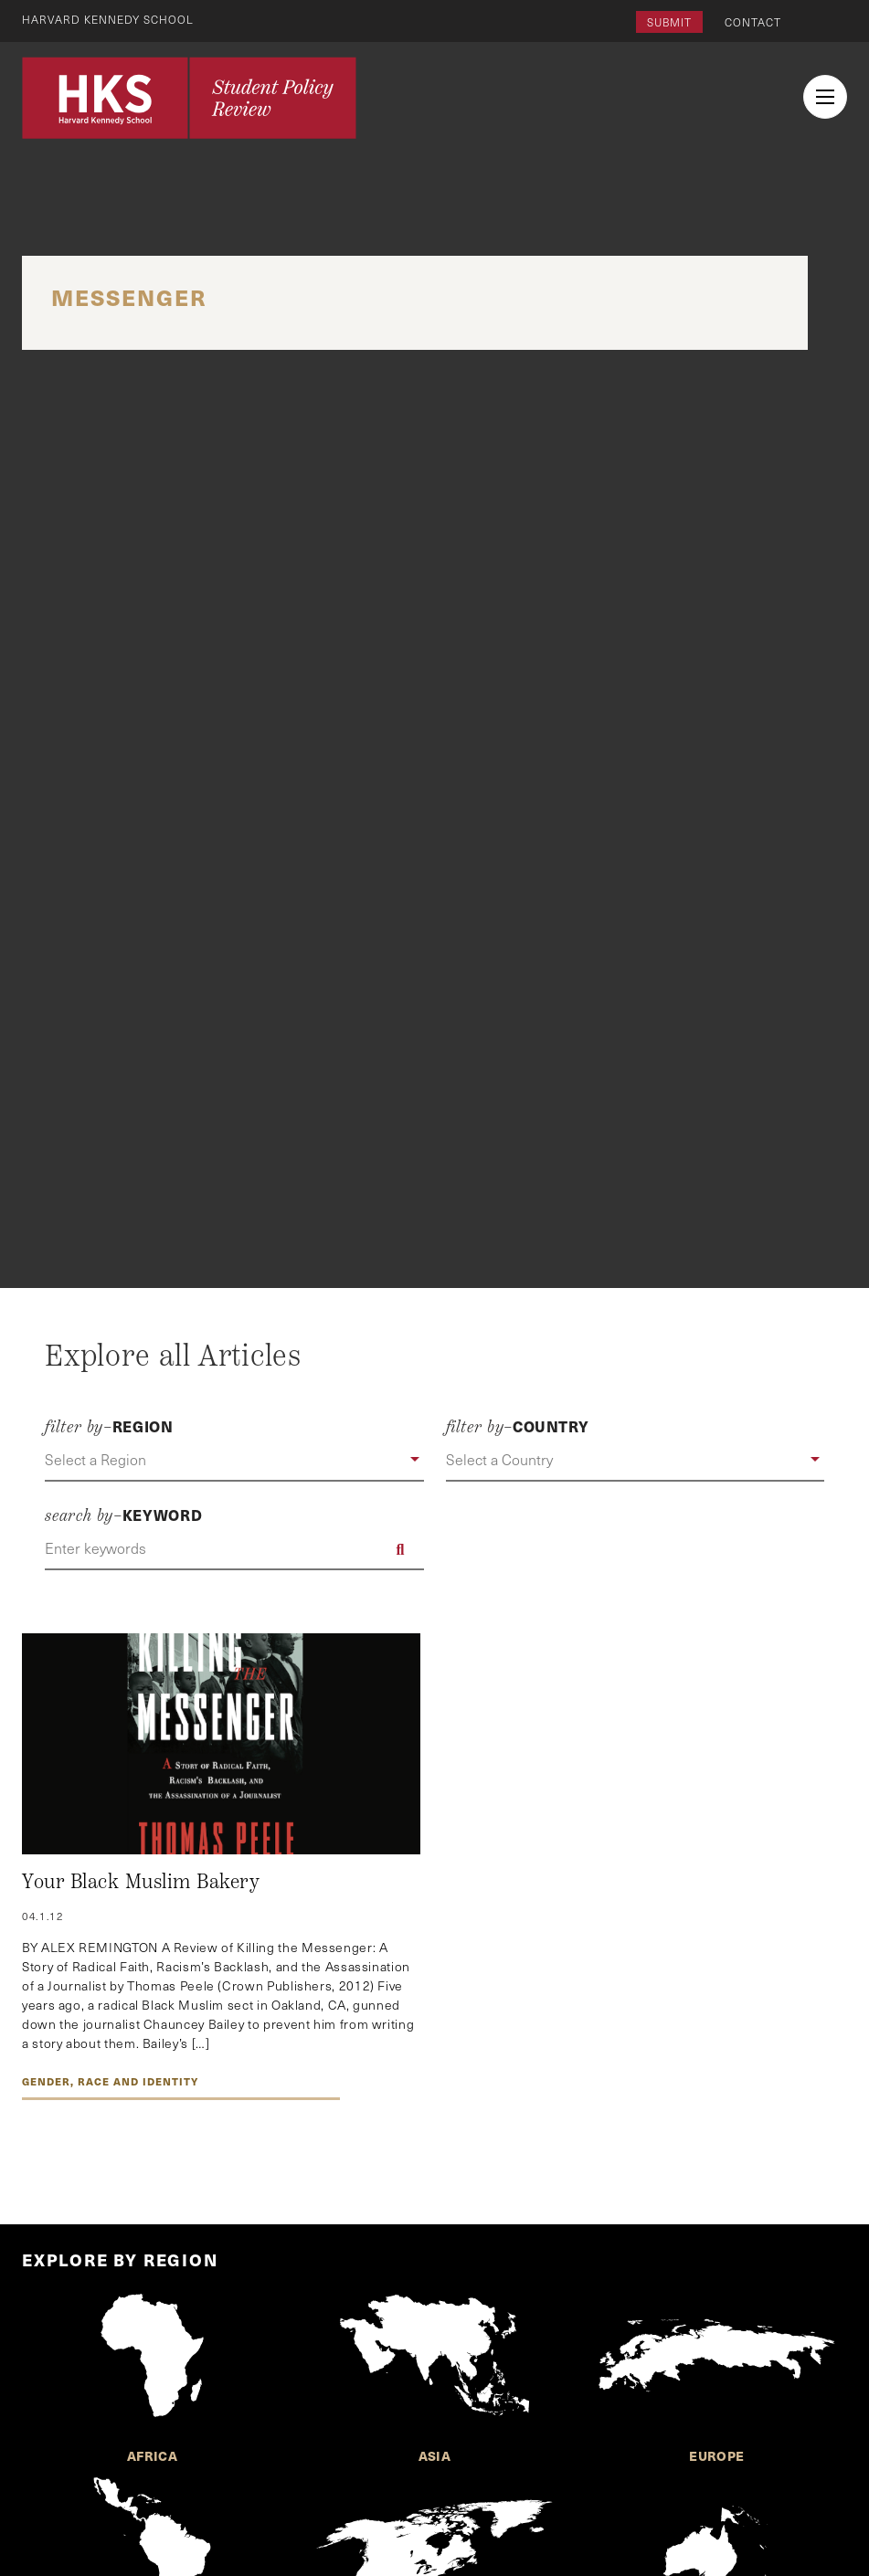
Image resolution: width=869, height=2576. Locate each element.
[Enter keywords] (234, 1549)
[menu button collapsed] (825, 97)
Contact (753, 22)
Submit (669, 22)
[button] (234, 1461)
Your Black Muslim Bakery (141, 1882)
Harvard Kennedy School (108, 19)
